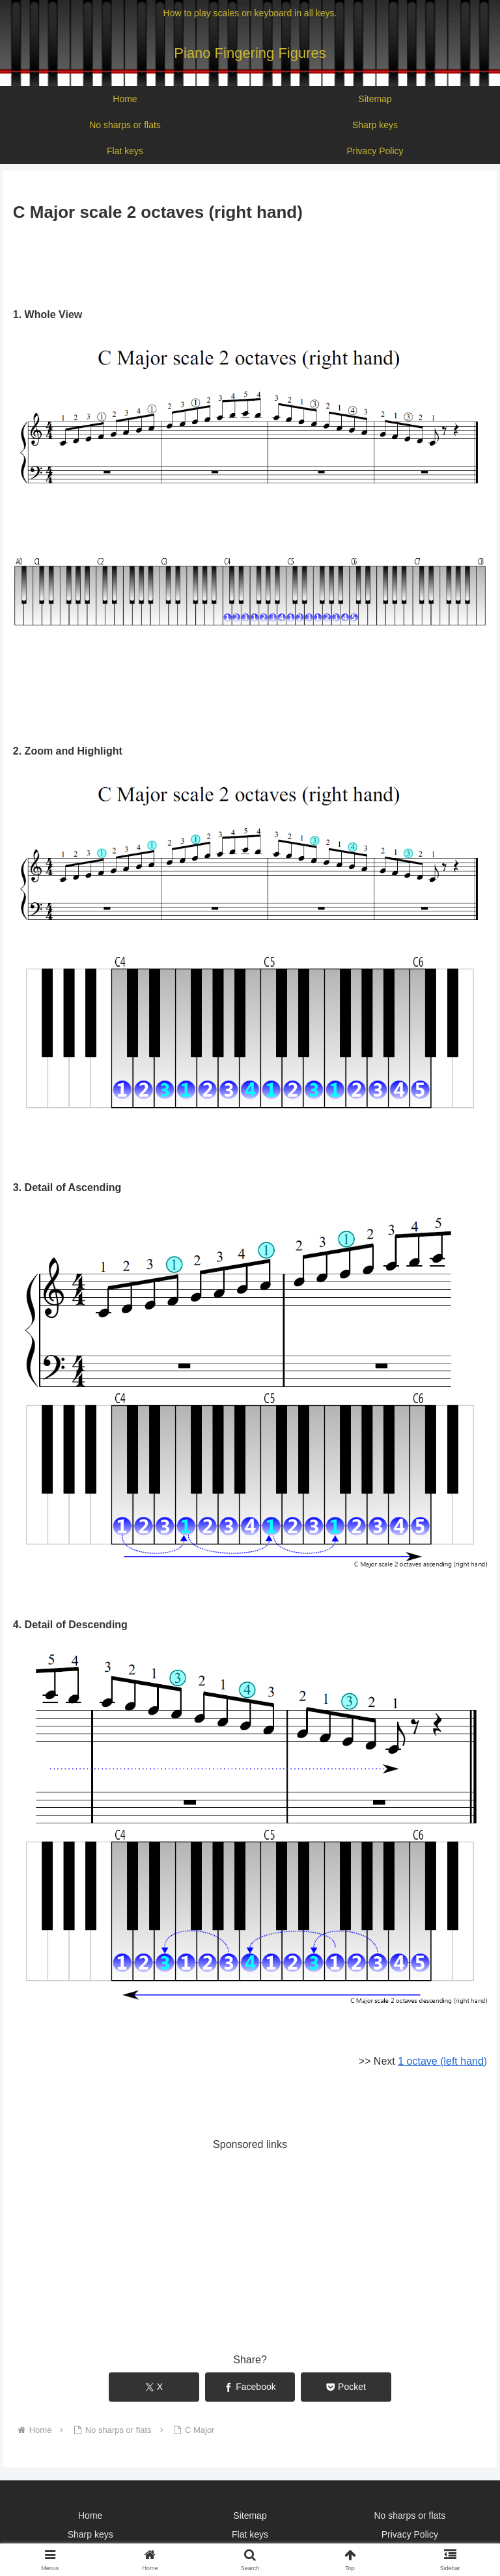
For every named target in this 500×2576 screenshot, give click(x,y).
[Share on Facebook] (250, 2387)
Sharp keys (90, 2534)
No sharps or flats (409, 2515)
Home (90, 2515)
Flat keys (250, 2534)
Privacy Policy (410, 2534)
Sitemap (249, 2515)
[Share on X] (154, 2387)
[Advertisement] (250, 262)
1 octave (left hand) (442, 2061)
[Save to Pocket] (346, 2387)
